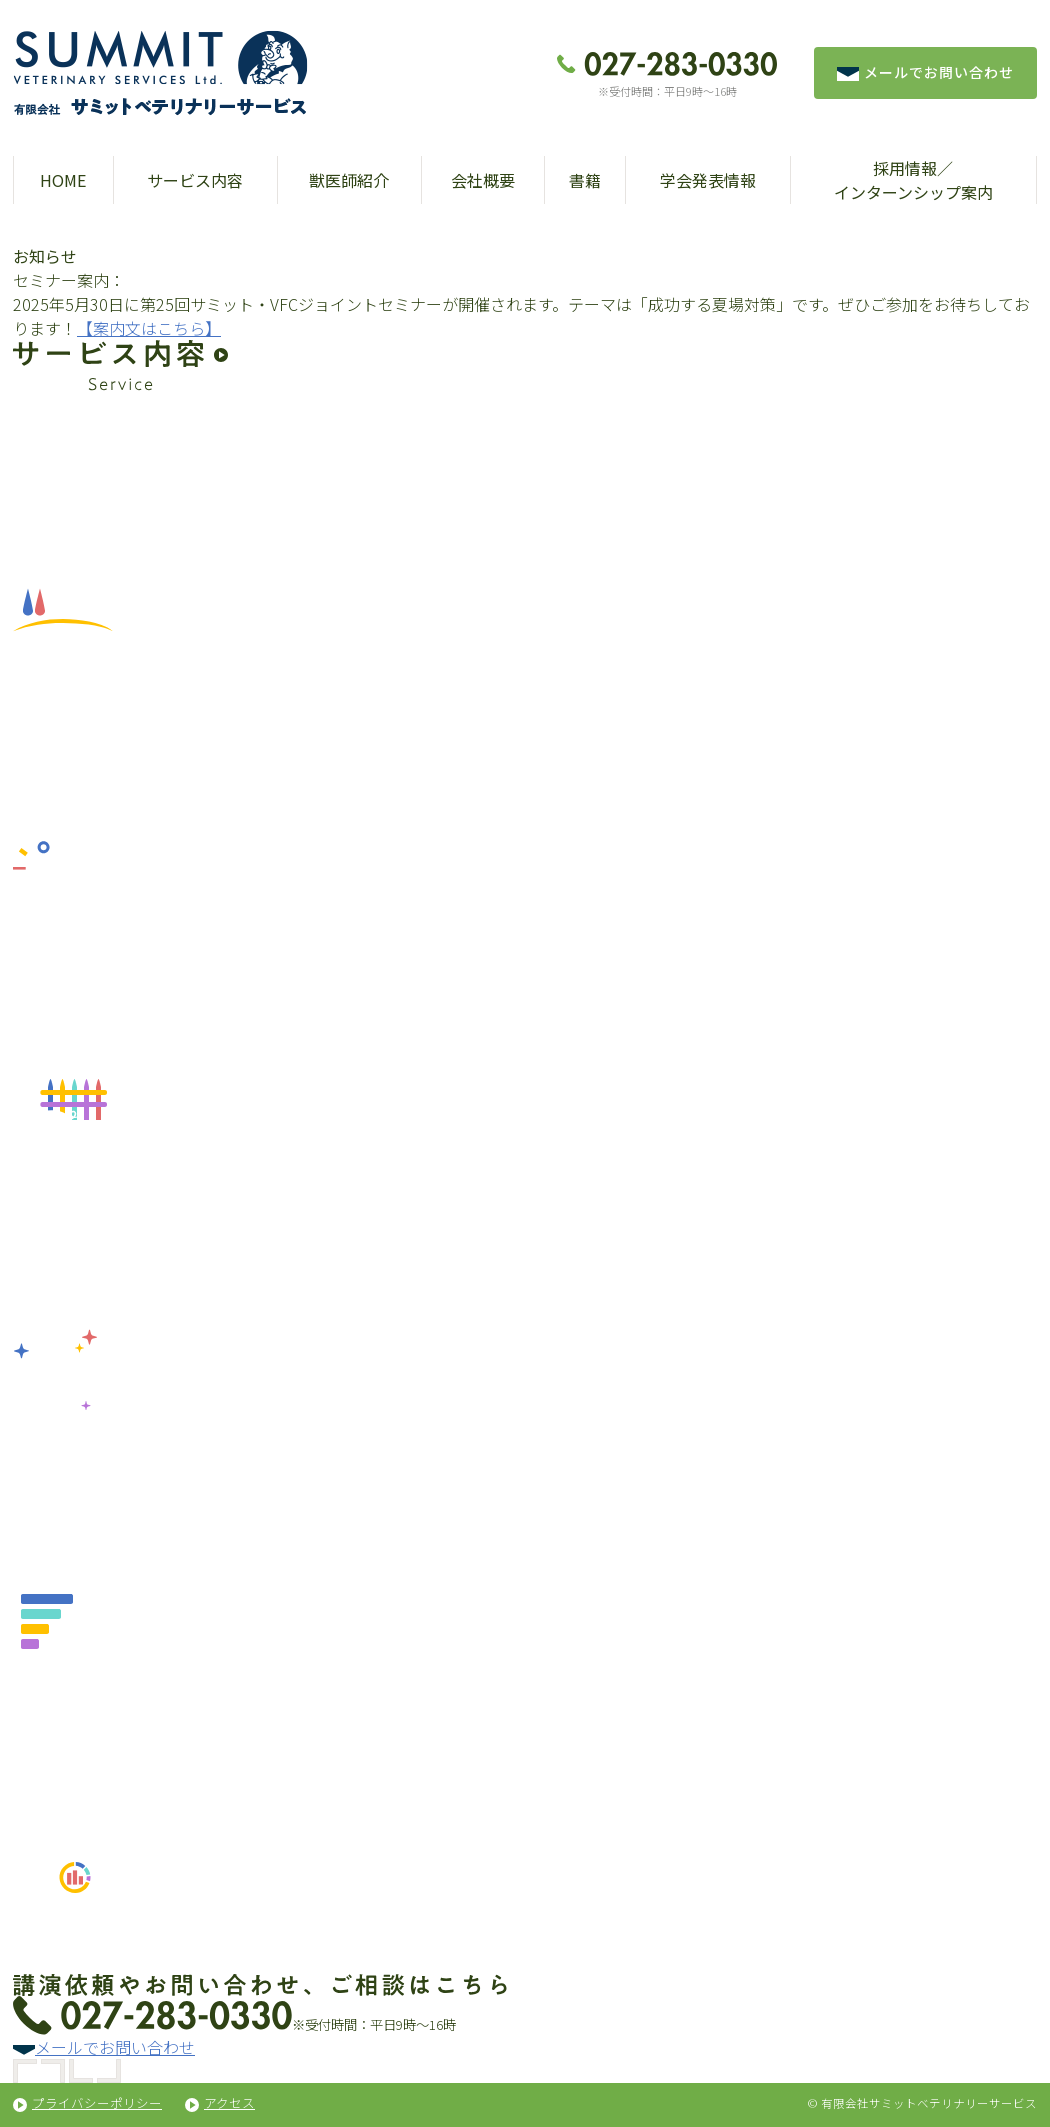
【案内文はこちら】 (149, 328)
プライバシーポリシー (97, 2102)
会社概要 (483, 180)
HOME (63, 180)
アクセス (229, 2102)
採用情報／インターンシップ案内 (913, 180)
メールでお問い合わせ (925, 72)
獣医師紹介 (349, 180)
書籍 (585, 180)
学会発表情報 (708, 180)
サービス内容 (195, 180)
